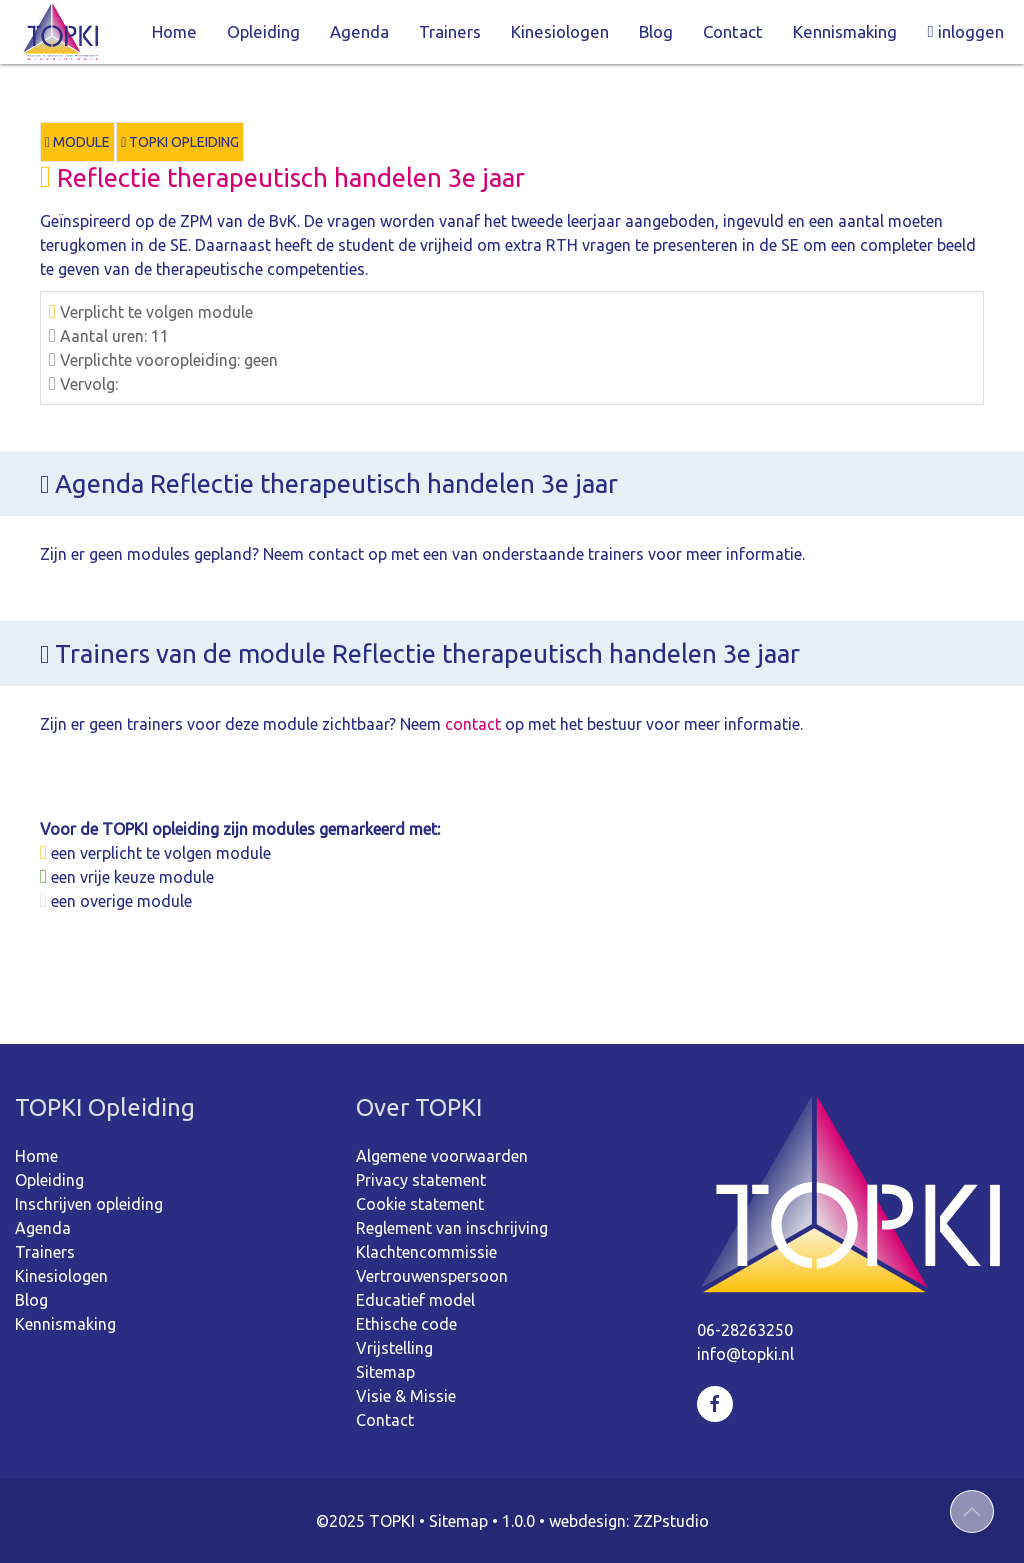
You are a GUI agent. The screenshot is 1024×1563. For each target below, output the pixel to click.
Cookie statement (420, 1204)
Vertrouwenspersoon (432, 1276)
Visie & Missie (406, 1396)
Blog (656, 31)
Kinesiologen (560, 31)
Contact (733, 31)
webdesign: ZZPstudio (629, 1521)
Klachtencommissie (426, 1252)
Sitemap (385, 1372)
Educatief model (415, 1300)
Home (174, 31)
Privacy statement (421, 1180)
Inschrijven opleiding (89, 1204)
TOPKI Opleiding (180, 142)
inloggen (965, 31)
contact (473, 724)
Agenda (359, 31)
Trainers (450, 31)
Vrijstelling (394, 1348)
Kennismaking (845, 31)
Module (77, 142)
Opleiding (263, 31)
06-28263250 (745, 1330)
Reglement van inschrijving (452, 1228)
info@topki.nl (745, 1354)
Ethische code (406, 1324)
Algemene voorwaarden (442, 1156)
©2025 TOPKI (365, 1521)
